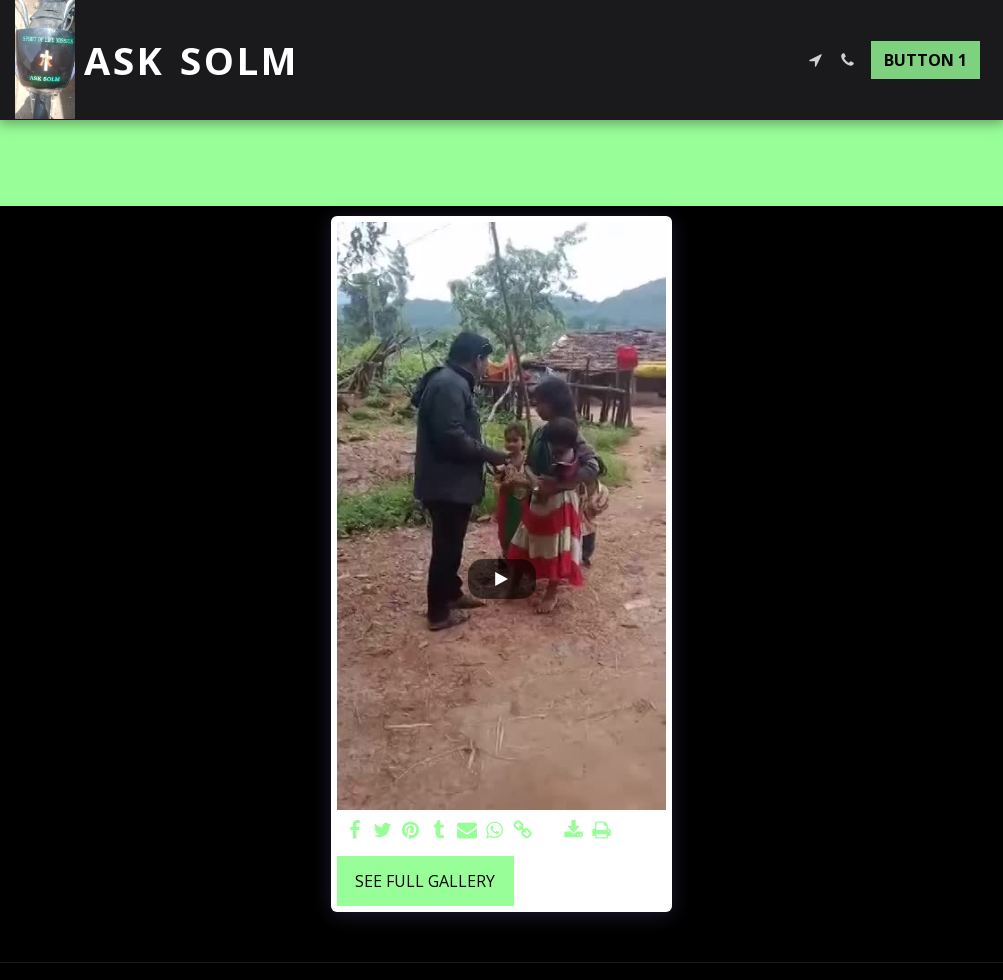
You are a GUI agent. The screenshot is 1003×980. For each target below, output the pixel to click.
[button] (815, 60)
